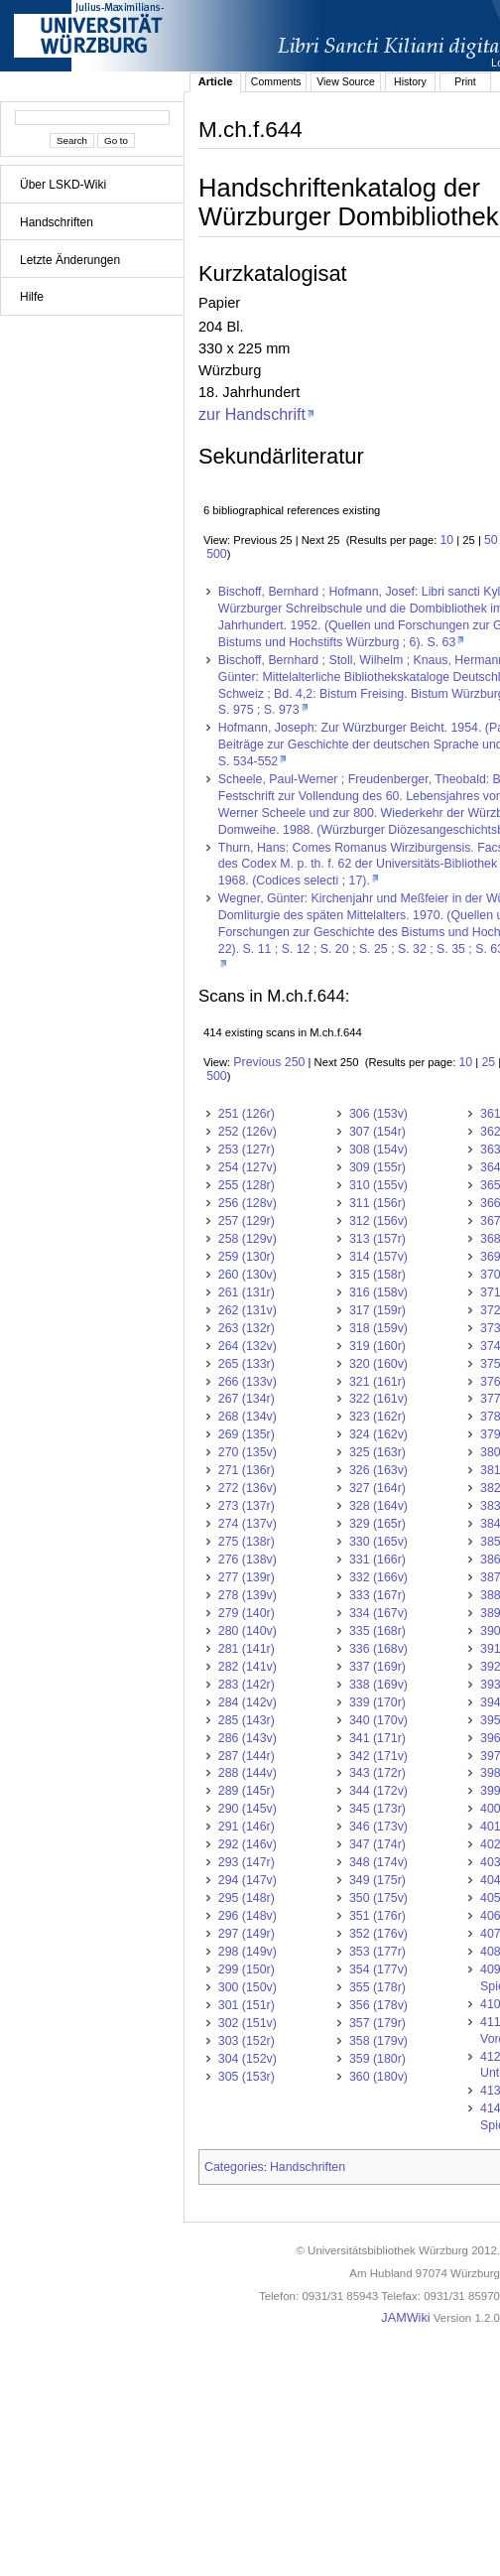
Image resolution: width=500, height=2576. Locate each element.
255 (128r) (246, 1185)
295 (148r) (246, 1898)
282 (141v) (247, 1667)
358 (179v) (378, 2041)
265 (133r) (246, 1364)
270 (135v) (247, 1452)
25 (488, 1062)
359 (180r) (377, 2059)
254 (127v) (247, 1167)
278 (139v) (247, 1595)
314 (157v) (378, 1257)
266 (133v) (247, 1382)
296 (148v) (247, 1916)
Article (215, 81)
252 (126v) (247, 1132)
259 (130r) (246, 1257)
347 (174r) (377, 1844)
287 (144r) (246, 1756)
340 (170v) (378, 1720)
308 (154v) (378, 1149)
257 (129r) (246, 1221)
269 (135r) (246, 1434)
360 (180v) (378, 2077)
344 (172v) (378, 1791)
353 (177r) (377, 1952)
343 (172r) (377, 1773)
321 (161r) (377, 1382)
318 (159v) (378, 1328)
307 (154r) (377, 1132)
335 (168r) (377, 1631)
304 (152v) (247, 2059)
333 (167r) (377, 1595)
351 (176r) (377, 1916)
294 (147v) (247, 1880)
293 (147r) (246, 1862)
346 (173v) (378, 1826)
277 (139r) (246, 1577)
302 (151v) (247, 2023)
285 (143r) (246, 1720)
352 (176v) (378, 1934)
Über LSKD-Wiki (63, 185)
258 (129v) (247, 1239)
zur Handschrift (252, 414)
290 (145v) (247, 1809)
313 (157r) (377, 1239)
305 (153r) (246, 2077)
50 (491, 540)
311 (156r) (377, 1203)
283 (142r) (246, 1685)
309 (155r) (377, 1167)
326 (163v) (378, 1470)
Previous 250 (269, 1062)
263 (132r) (246, 1328)
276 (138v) (247, 1559)
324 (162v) (378, 1434)
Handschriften (56, 222)
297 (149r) (246, 1934)
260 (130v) (247, 1275)
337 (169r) (377, 1667)
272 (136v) (247, 1488)
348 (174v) (378, 1862)
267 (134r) (246, 1399)
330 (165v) (378, 1542)
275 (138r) (246, 1542)
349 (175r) (377, 1880)
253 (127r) (246, 1149)
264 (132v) (247, 1346)
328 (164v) (378, 1506)
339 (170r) (377, 1702)
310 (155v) (378, 1185)
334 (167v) (378, 1613)
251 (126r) (246, 1114)
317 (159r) (377, 1310)
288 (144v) (247, 1773)
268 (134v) (247, 1417)
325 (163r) (377, 1452)
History (410, 81)
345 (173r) (377, 1809)
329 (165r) (377, 1524)
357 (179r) (377, 2023)
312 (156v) (378, 1221)
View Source (345, 81)
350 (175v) (378, 1898)
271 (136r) (246, 1470)
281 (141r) (246, 1649)
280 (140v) (247, 1631)
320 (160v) (378, 1364)
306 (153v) (378, 1114)
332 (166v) (378, 1577)
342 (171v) (378, 1756)
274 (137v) (247, 1524)
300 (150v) (247, 1987)
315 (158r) (377, 1275)
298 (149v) (247, 1952)
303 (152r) (246, 2041)
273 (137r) (246, 1506)
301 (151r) (246, 2005)
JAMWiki (405, 2318)
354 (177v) (378, 1969)
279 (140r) (246, 1613)
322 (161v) (378, 1399)
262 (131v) (247, 1310)
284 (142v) (247, 1702)
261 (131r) (246, 1292)
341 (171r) (377, 1738)
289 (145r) (246, 1791)
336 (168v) (378, 1649)
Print (465, 81)
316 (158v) (378, 1292)
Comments (276, 81)
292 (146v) (247, 1844)
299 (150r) (246, 1969)
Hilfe (32, 297)
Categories (234, 2167)
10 (446, 540)
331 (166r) (377, 1559)
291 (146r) (246, 1826)
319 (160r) (377, 1346)
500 (216, 554)
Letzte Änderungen (70, 260)
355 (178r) (377, 1987)
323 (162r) (377, 1417)
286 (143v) (247, 1738)
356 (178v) (378, 2005)
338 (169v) (378, 1685)
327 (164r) (377, 1488)
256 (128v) (247, 1203)
